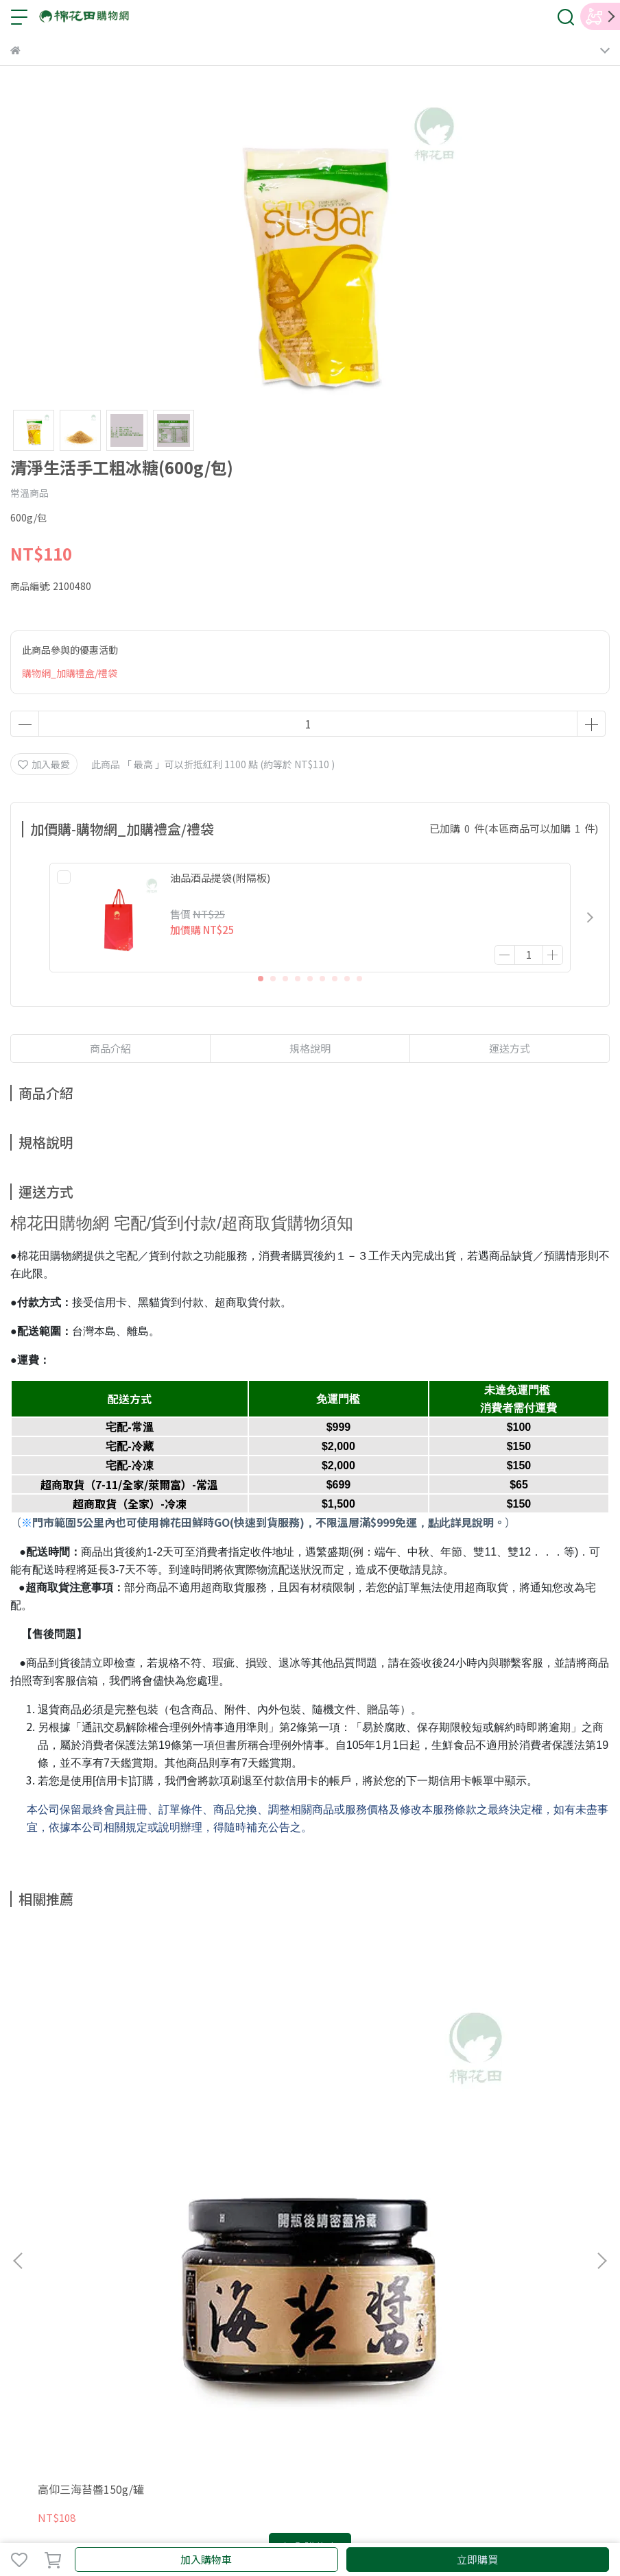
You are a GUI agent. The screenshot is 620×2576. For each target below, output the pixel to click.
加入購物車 (206, 2559)
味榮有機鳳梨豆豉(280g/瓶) (296, 2108)
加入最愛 (44, 764)
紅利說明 (304, 2265)
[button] (589, 917)
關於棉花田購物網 (48, 2265)
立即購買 (477, 2559)
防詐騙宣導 (354, 2265)
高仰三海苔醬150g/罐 (91, 2108)
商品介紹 (110, 1048)
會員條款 (113, 2265)
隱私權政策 (163, 2265)
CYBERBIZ (306, 2524)
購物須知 (258, 2265)
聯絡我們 (213, 2265)
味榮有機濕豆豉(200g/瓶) (482, 2108)
